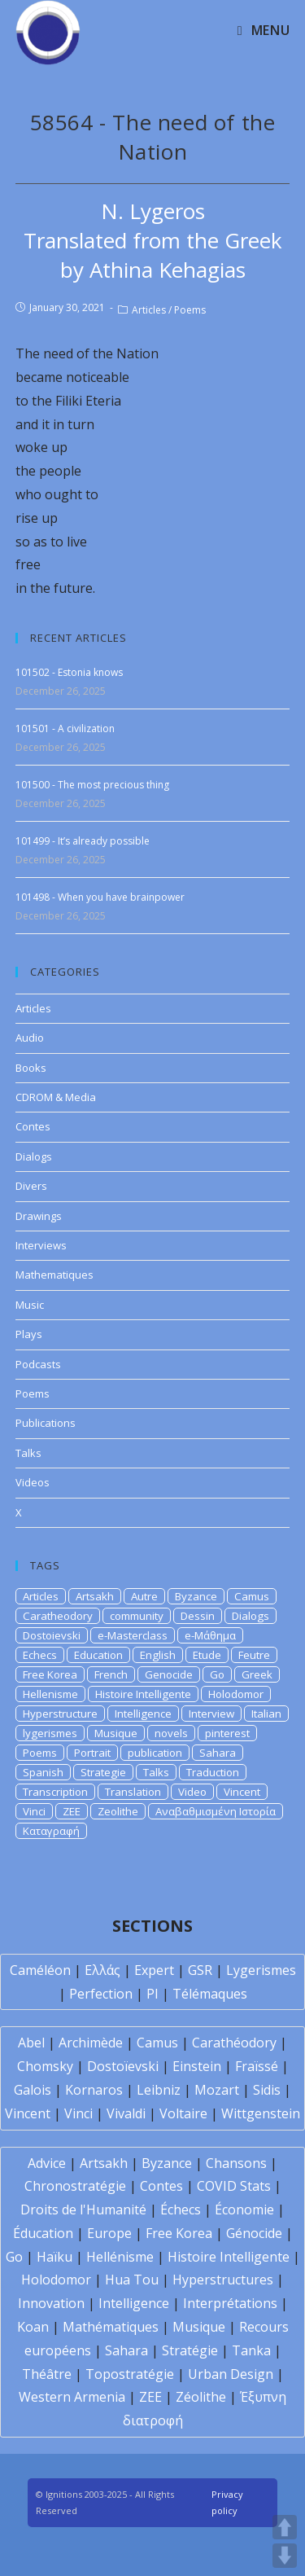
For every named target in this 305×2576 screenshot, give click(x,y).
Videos (32, 1482)
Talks (28, 1453)
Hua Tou (132, 2280)
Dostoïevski (123, 2066)
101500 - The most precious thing (92, 785)
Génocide (254, 2233)
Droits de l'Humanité (83, 2209)
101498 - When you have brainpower (100, 897)
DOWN (284, 2555)
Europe (109, 2233)
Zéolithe (201, 2397)
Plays (28, 1334)
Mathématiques (111, 2327)
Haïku (54, 2257)
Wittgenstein (260, 2113)
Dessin (198, 1615)
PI (152, 1994)
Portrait (92, 1752)
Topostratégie (129, 2374)
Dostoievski (52, 1635)
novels (171, 1733)
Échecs (180, 2209)
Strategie (103, 1772)
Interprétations (230, 2303)
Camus (251, 1596)
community (136, 1615)
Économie (244, 2209)
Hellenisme (50, 1694)
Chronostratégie (75, 2186)
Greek (257, 1674)
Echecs (40, 1655)
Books (30, 1067)
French (111, 1674)
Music (29, 1304)
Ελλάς (102, 1970)
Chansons (236, 2163)
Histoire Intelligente (143, 1694)
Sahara (217, 1752)
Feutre (254, 1655)
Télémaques (209, 1994)
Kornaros (94, 2090)
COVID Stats (234, 2186)
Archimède (91, 2043)
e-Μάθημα (210, 1635)
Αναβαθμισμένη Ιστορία (215, 1811)
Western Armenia (72, 2397)
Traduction (212, 1772)
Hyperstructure (60, 1713)
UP (284, 2527)
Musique (115, 1733)
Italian (266, 1713)
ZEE (72, 1811)
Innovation (51, 2303)
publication (155, 1752)
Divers (31, 1185)
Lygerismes (261, 1970)
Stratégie (190, 2350)
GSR (200, 1970)
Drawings (38, 1216)
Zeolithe (118, 1811)
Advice (47, 2163)
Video (192, 1791)
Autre (144, 1596)
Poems (190, 310)
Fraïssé (256, 2066)
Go (217, 1674)
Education (98, 1655)
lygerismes (50, 1733)
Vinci (34, 1811)
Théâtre (47, 2374)
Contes (32, 1126)
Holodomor (236, 1694)
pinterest (227, 1733)
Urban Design (230, 2374)
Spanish (43, 1772)
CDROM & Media (55, 1097)
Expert (154, 1970)
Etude (207, 1655)
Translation (133, 1791)
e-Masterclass (133, 1635)
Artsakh (95, 1596)
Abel (31, 2043)
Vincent (242, 1791)
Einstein (196, 2066)
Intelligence (143, 1713)
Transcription (55, 1791)
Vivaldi (126, 2113)
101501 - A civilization (65, 728)
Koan (33, 2327)
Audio (29, 1037)
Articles (149, 310)
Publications (45, 1422)
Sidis (267, 2090)
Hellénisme (120, 2257)
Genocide (169, 1674)
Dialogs (33, 1156)
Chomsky (45, 2066)
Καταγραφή (51, 1830)
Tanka (251, 2350)
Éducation (43, 2233)
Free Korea (50, 1674)
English (158, 1655)
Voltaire (183, 2113)
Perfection (101, 1994)
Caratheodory (58, 1615)
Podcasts (38, 1364)
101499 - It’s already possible (82, 841)
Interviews (41, 1245)
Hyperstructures (222, 2280)
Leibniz (159, 2090)
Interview (211, 1713)
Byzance (196, 1596)
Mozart (216, 2090)
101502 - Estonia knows (69, 672)
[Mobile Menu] (263, 30)
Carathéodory (234, 2043)
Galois (32, 2090)
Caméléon (40, 1970)
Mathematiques (54, 1274)
